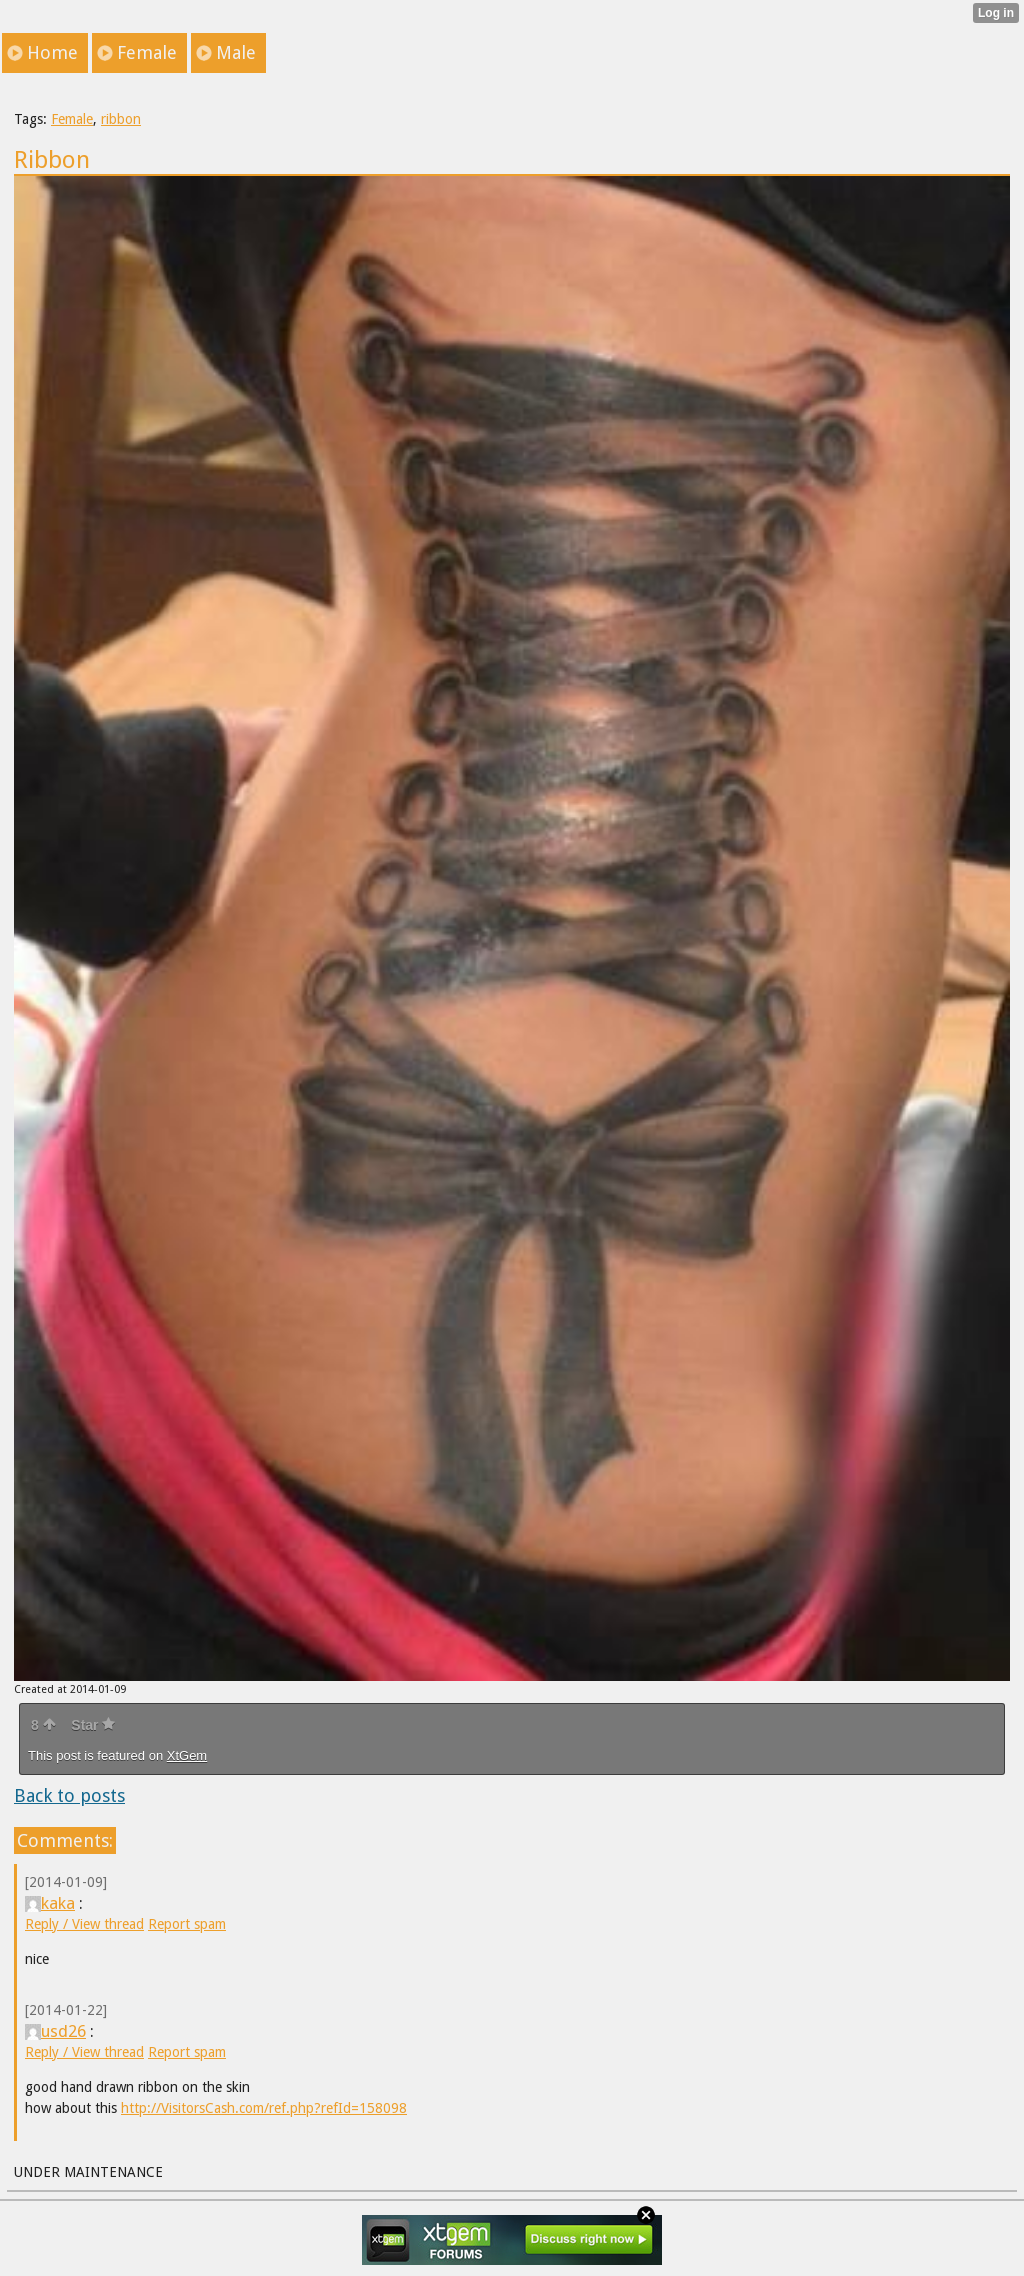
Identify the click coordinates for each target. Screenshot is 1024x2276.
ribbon (121, 119)
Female (72, 119)
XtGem (187, 1755)
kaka (50, 1903)
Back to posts (69, 1795)
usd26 (55, 2031)
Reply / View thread (84, 1924)
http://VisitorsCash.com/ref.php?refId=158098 (264, 2108)
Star (93, 1725)
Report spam (187, 1924)
